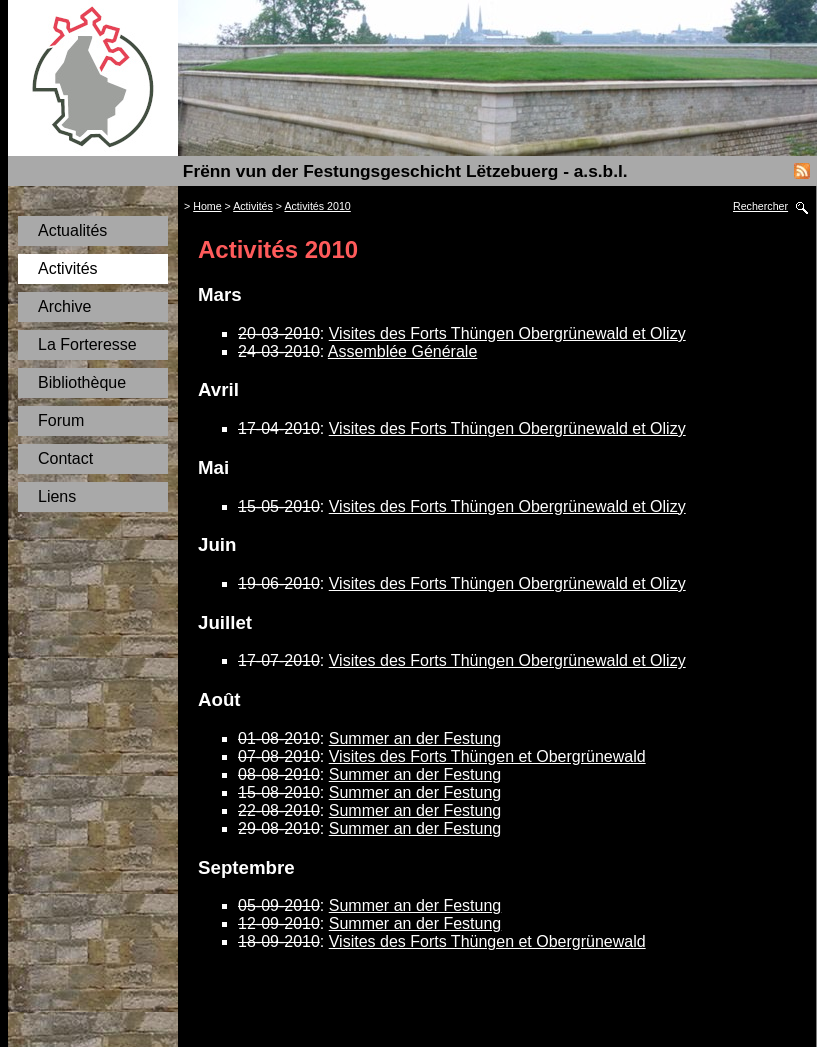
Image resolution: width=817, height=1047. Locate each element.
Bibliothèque (82, 382)
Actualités (72, 230)
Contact (65, 458)
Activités (68, 268)
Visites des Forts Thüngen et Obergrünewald (487, 756)
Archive (64, 306)
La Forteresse (87, 344)
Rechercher (760, 206)
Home (207, 206)
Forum (61, 420)
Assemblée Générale (402, 351)
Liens (57, 496)
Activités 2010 (317, 206)
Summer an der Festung (415, 738)
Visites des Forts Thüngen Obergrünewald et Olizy (507, 333)
